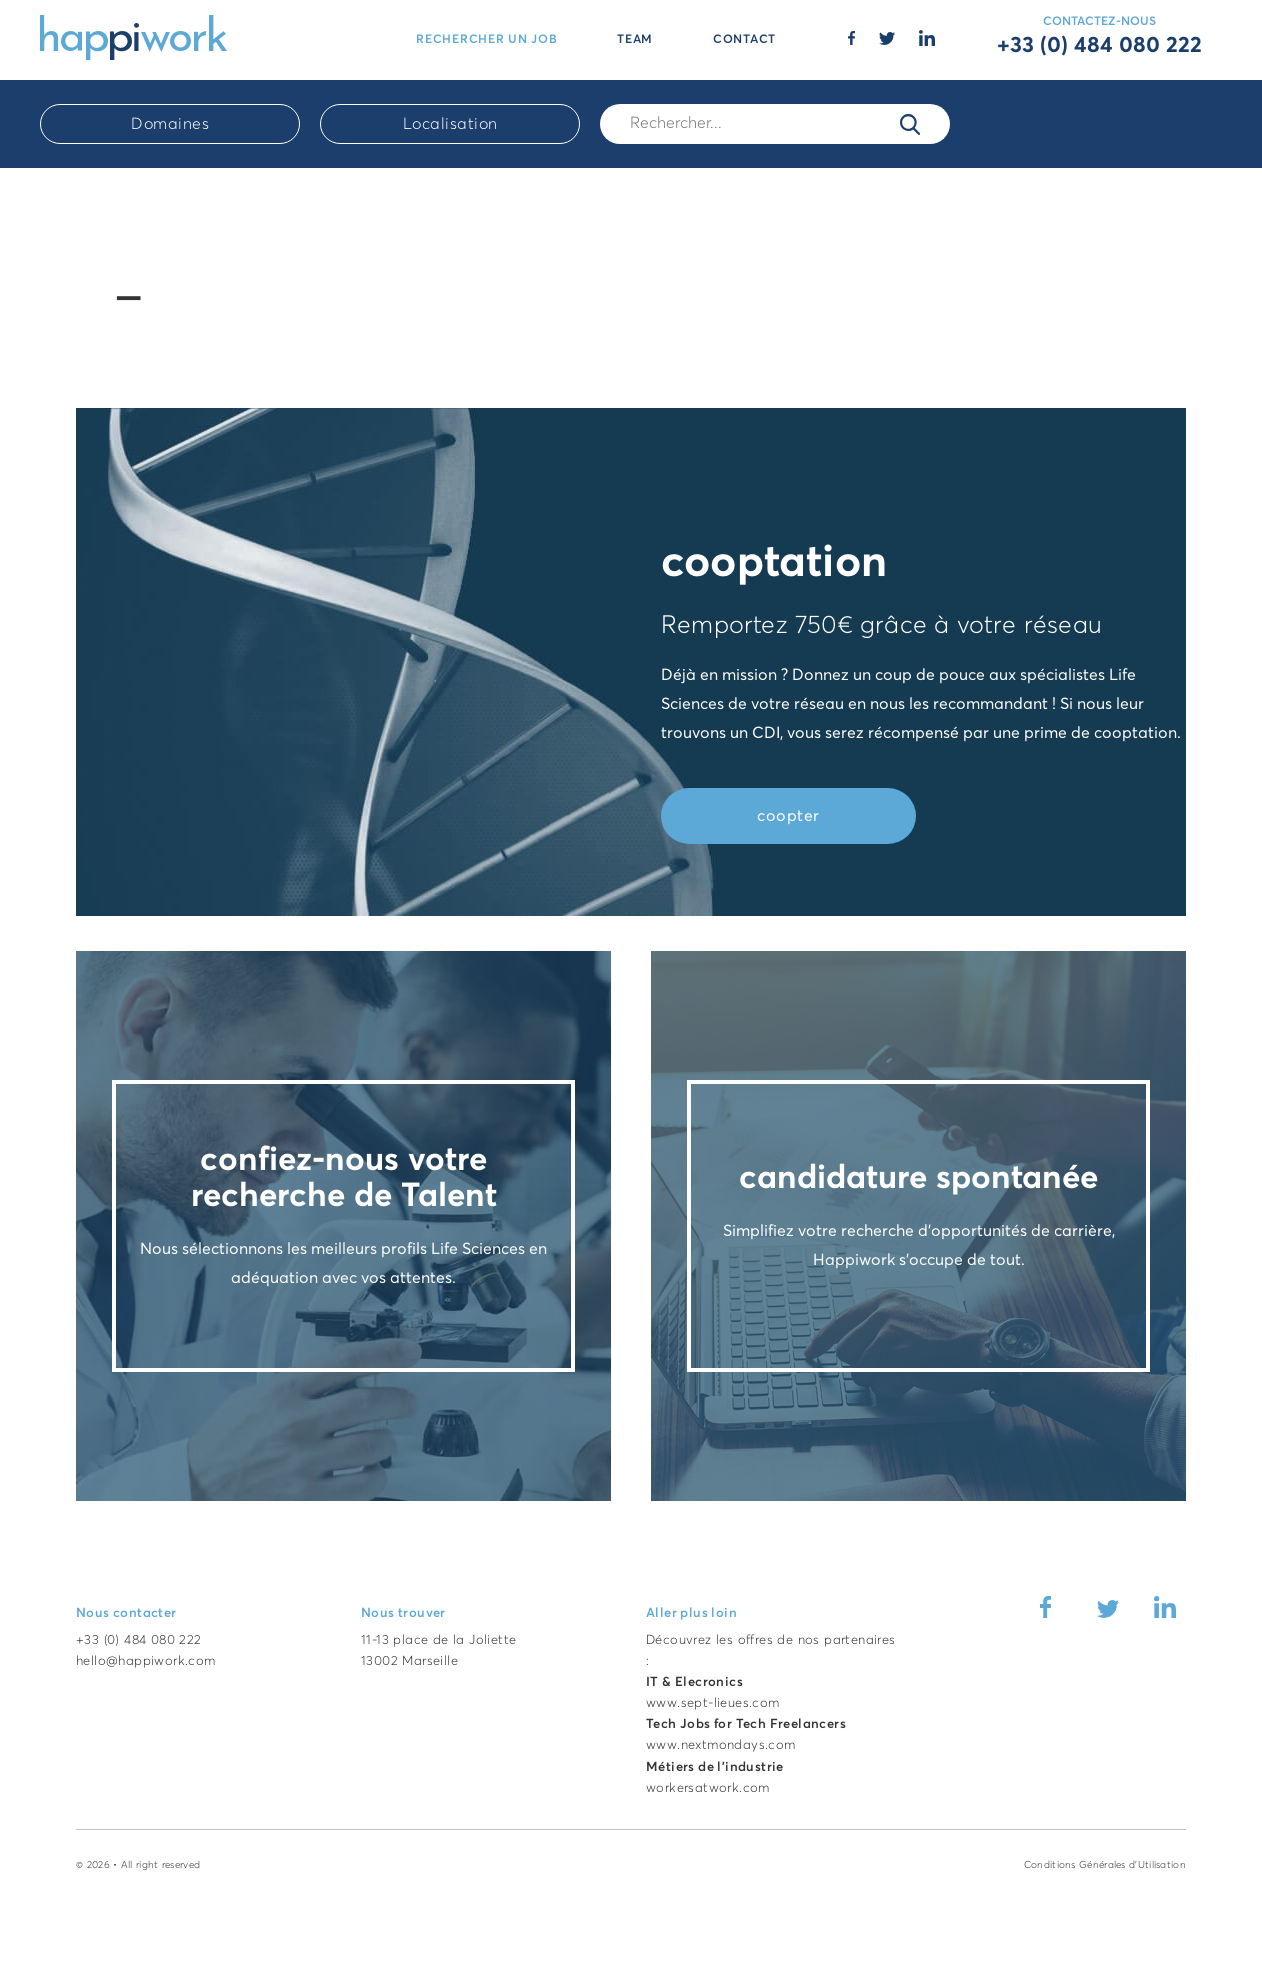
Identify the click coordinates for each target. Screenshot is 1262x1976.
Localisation (450, 124)
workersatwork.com (708, 1788)
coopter (788, 816)
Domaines (170, 124)
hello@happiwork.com (146, 1661)
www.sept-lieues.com (713, 1703)
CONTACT (744, 40)
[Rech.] (775, 123)
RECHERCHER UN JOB (486, 40)
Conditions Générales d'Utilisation (1105, 1865)
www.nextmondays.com (721, 1745)
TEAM (635, 40)
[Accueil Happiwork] (133, 36)
